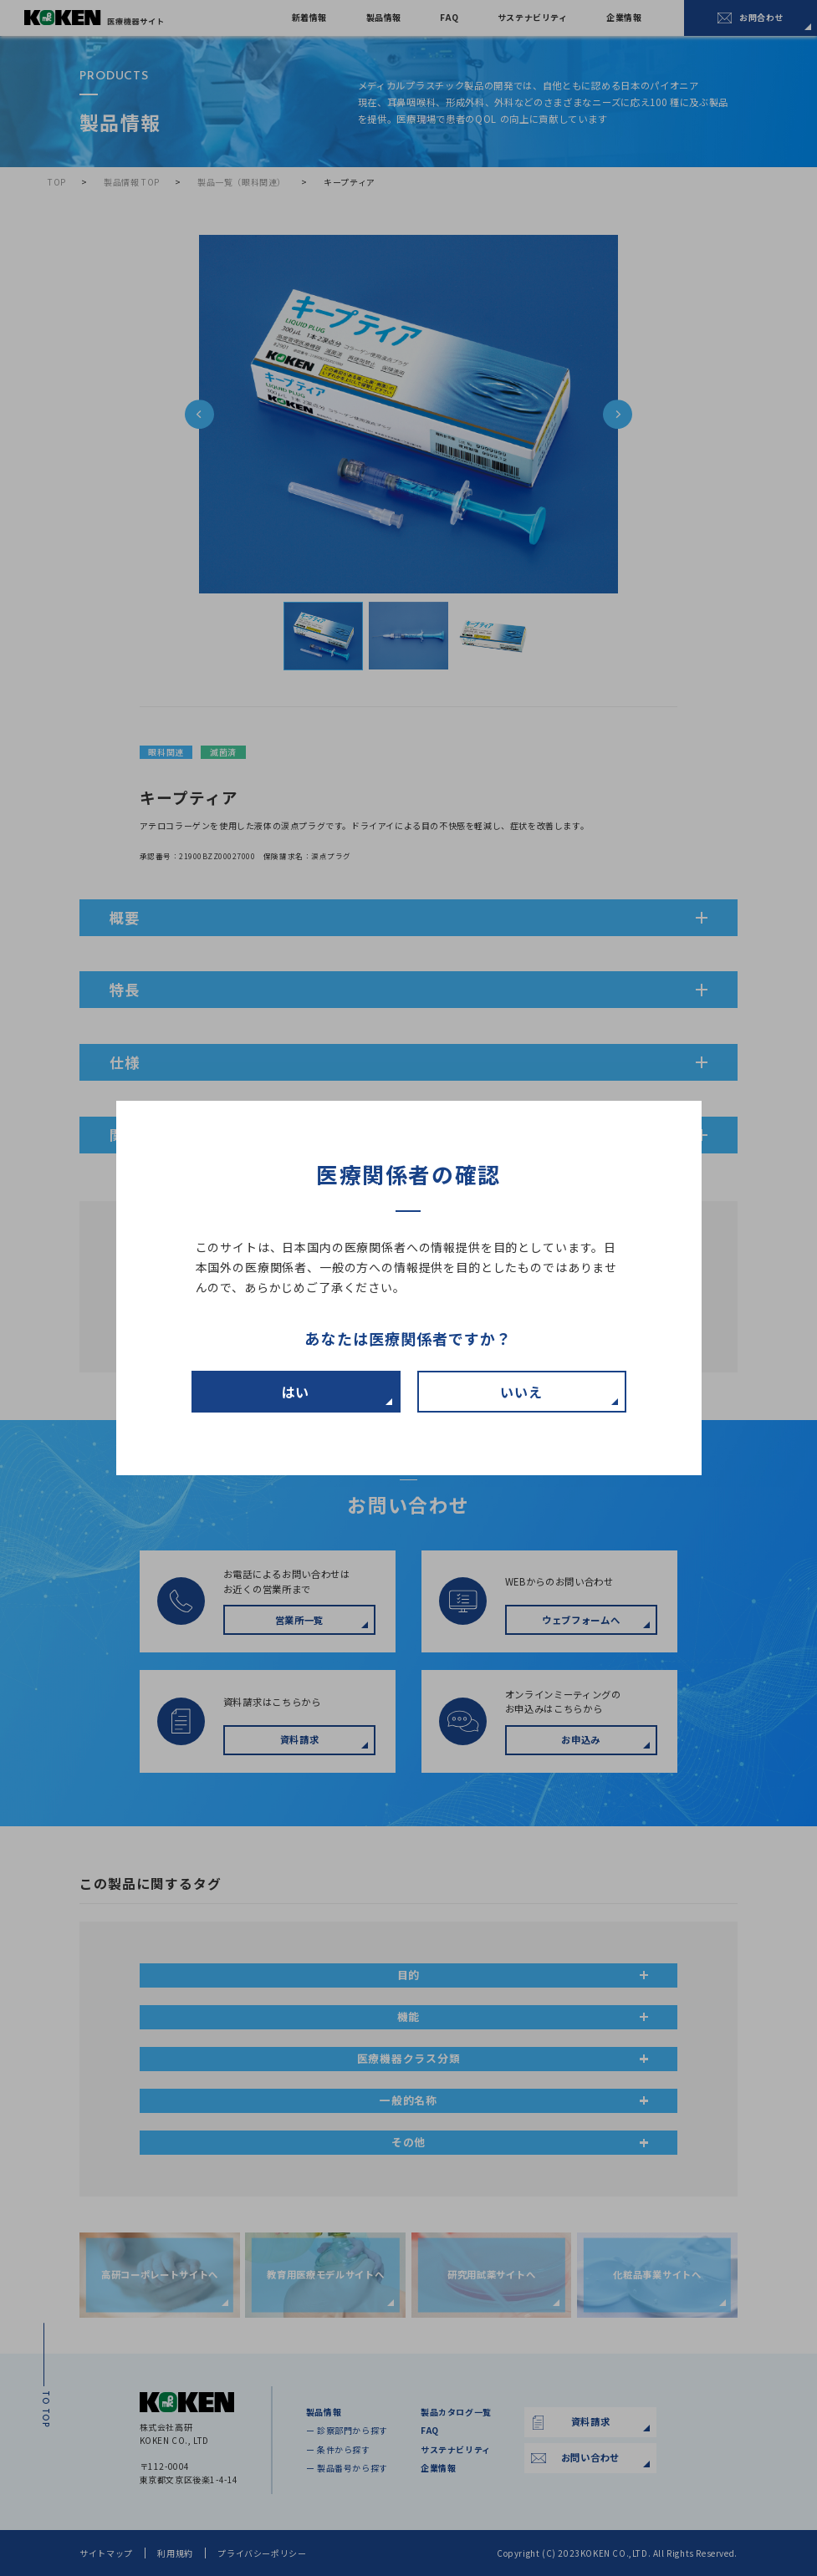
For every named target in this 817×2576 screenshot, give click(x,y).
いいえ (521, 1392)
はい (296, 1392)
